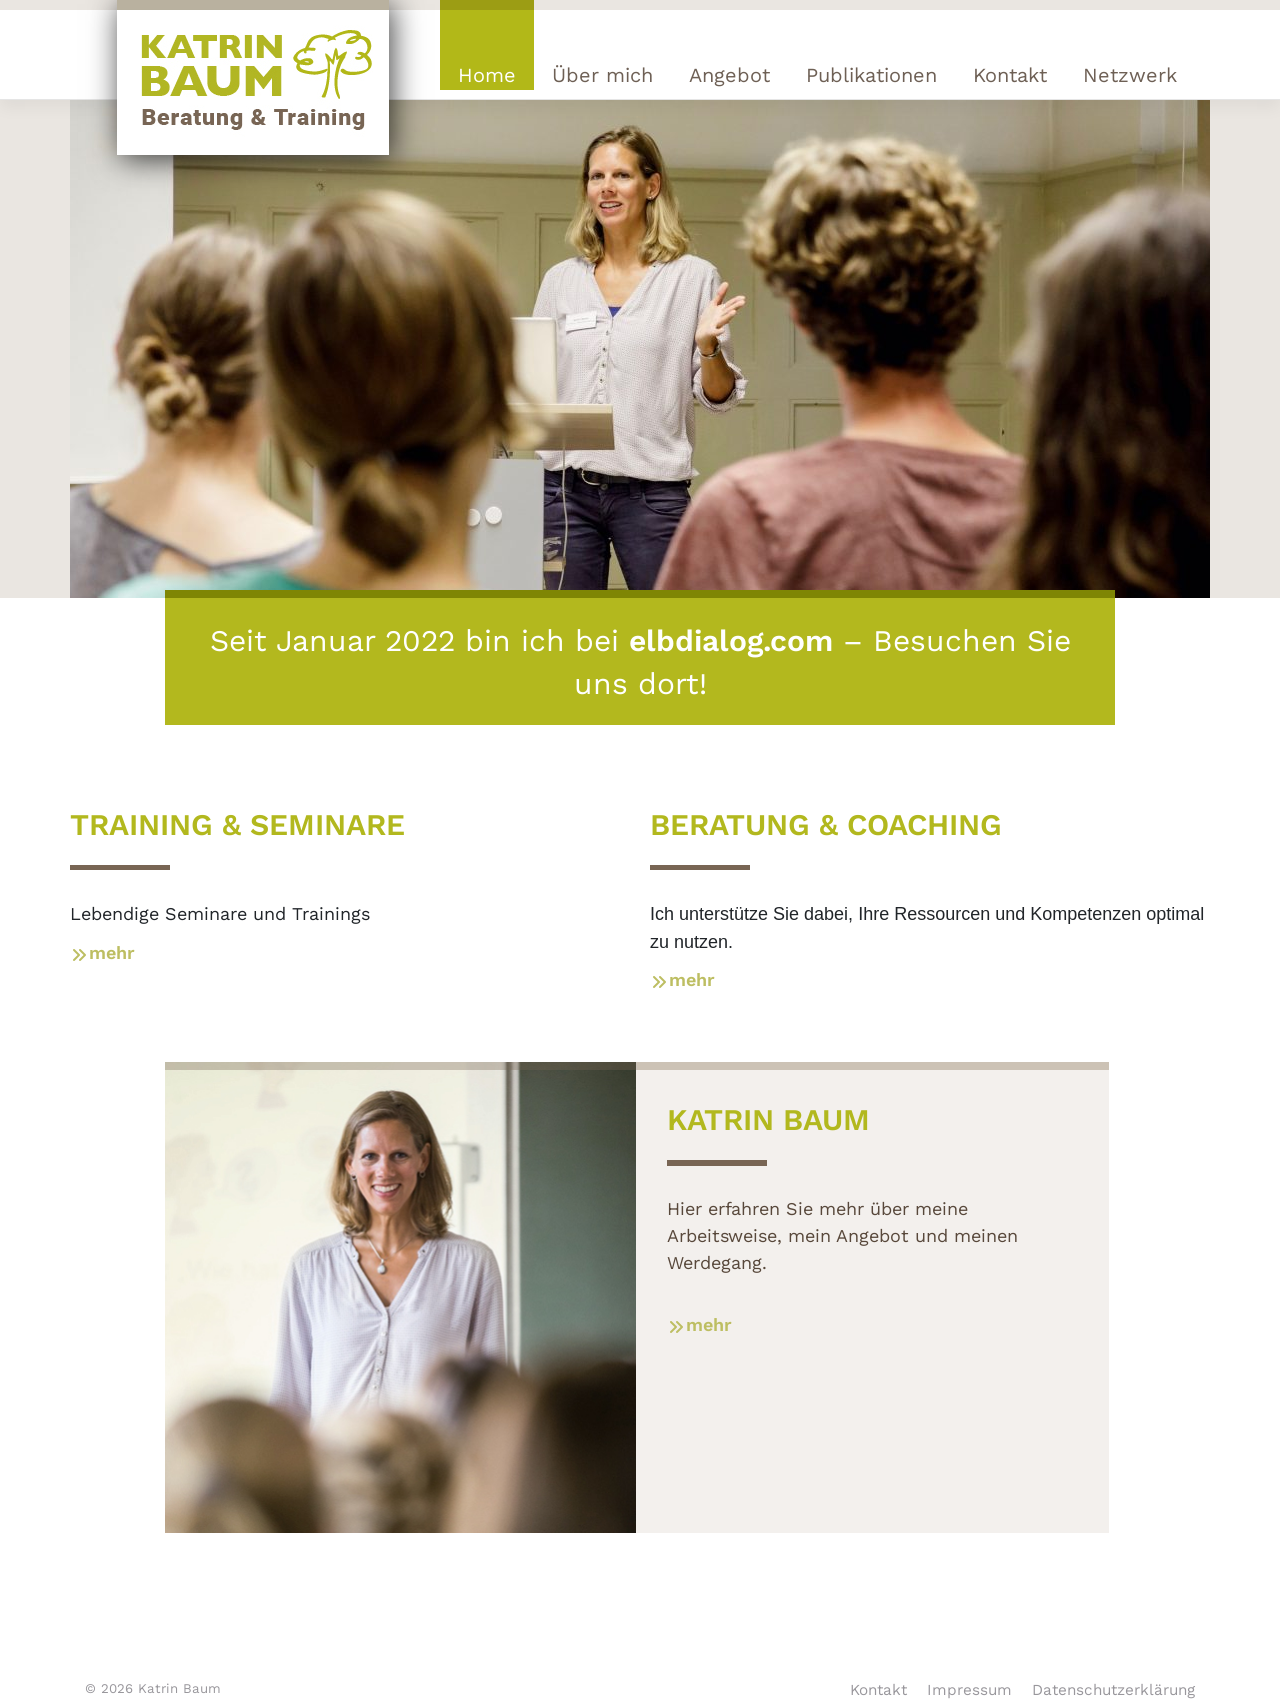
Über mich (602, 75)
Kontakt (1010, 75)
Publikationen (871, 75)
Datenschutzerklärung (1113, 1690)
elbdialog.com (731, 640)
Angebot (729, 75)
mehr (103, 952)
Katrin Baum (179, 1688)
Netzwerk (1130, 75)
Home (487, 75)
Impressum (969, 1690)
